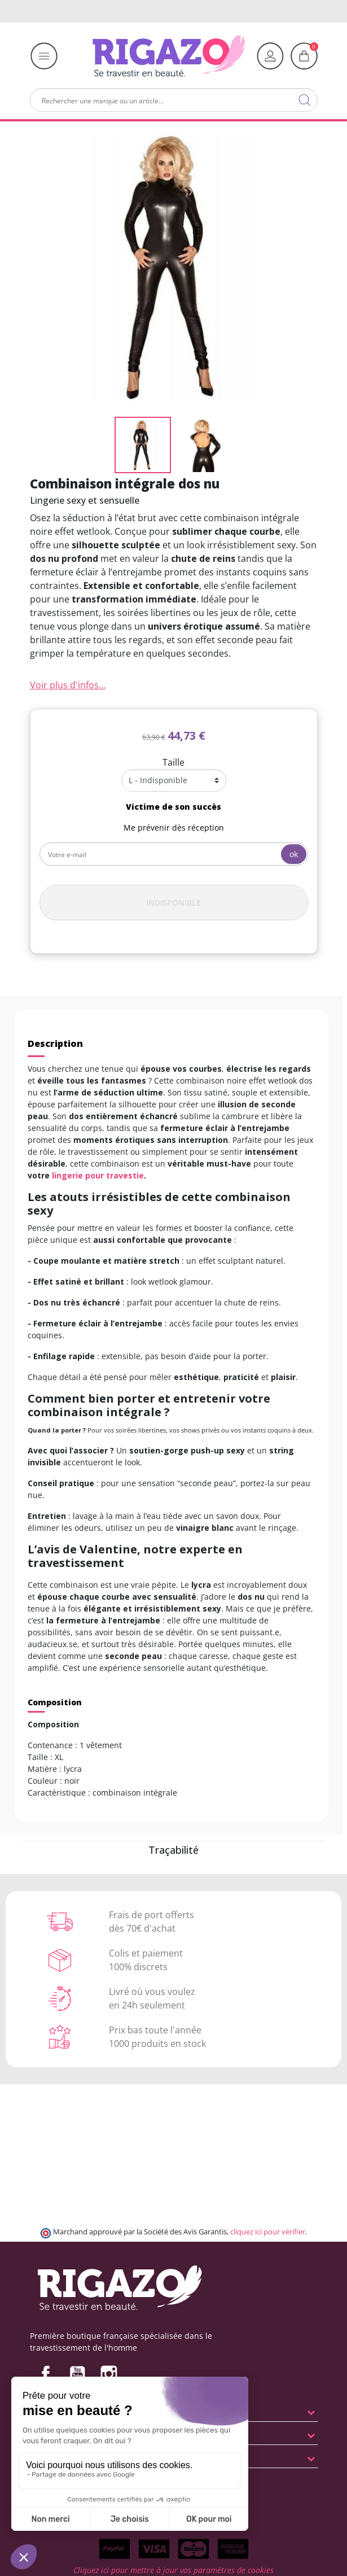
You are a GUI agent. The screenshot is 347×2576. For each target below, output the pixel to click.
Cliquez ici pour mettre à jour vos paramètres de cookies (173, 2570)
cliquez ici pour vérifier (267, 2232)
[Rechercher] (174, 100)
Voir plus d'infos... (68, 685)
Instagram (109, 2374)
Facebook (45, 2374)
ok (293, 854)
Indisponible (173, 902)
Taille (173, 762)
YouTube (77, 2374)
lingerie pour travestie (98, 1175)
